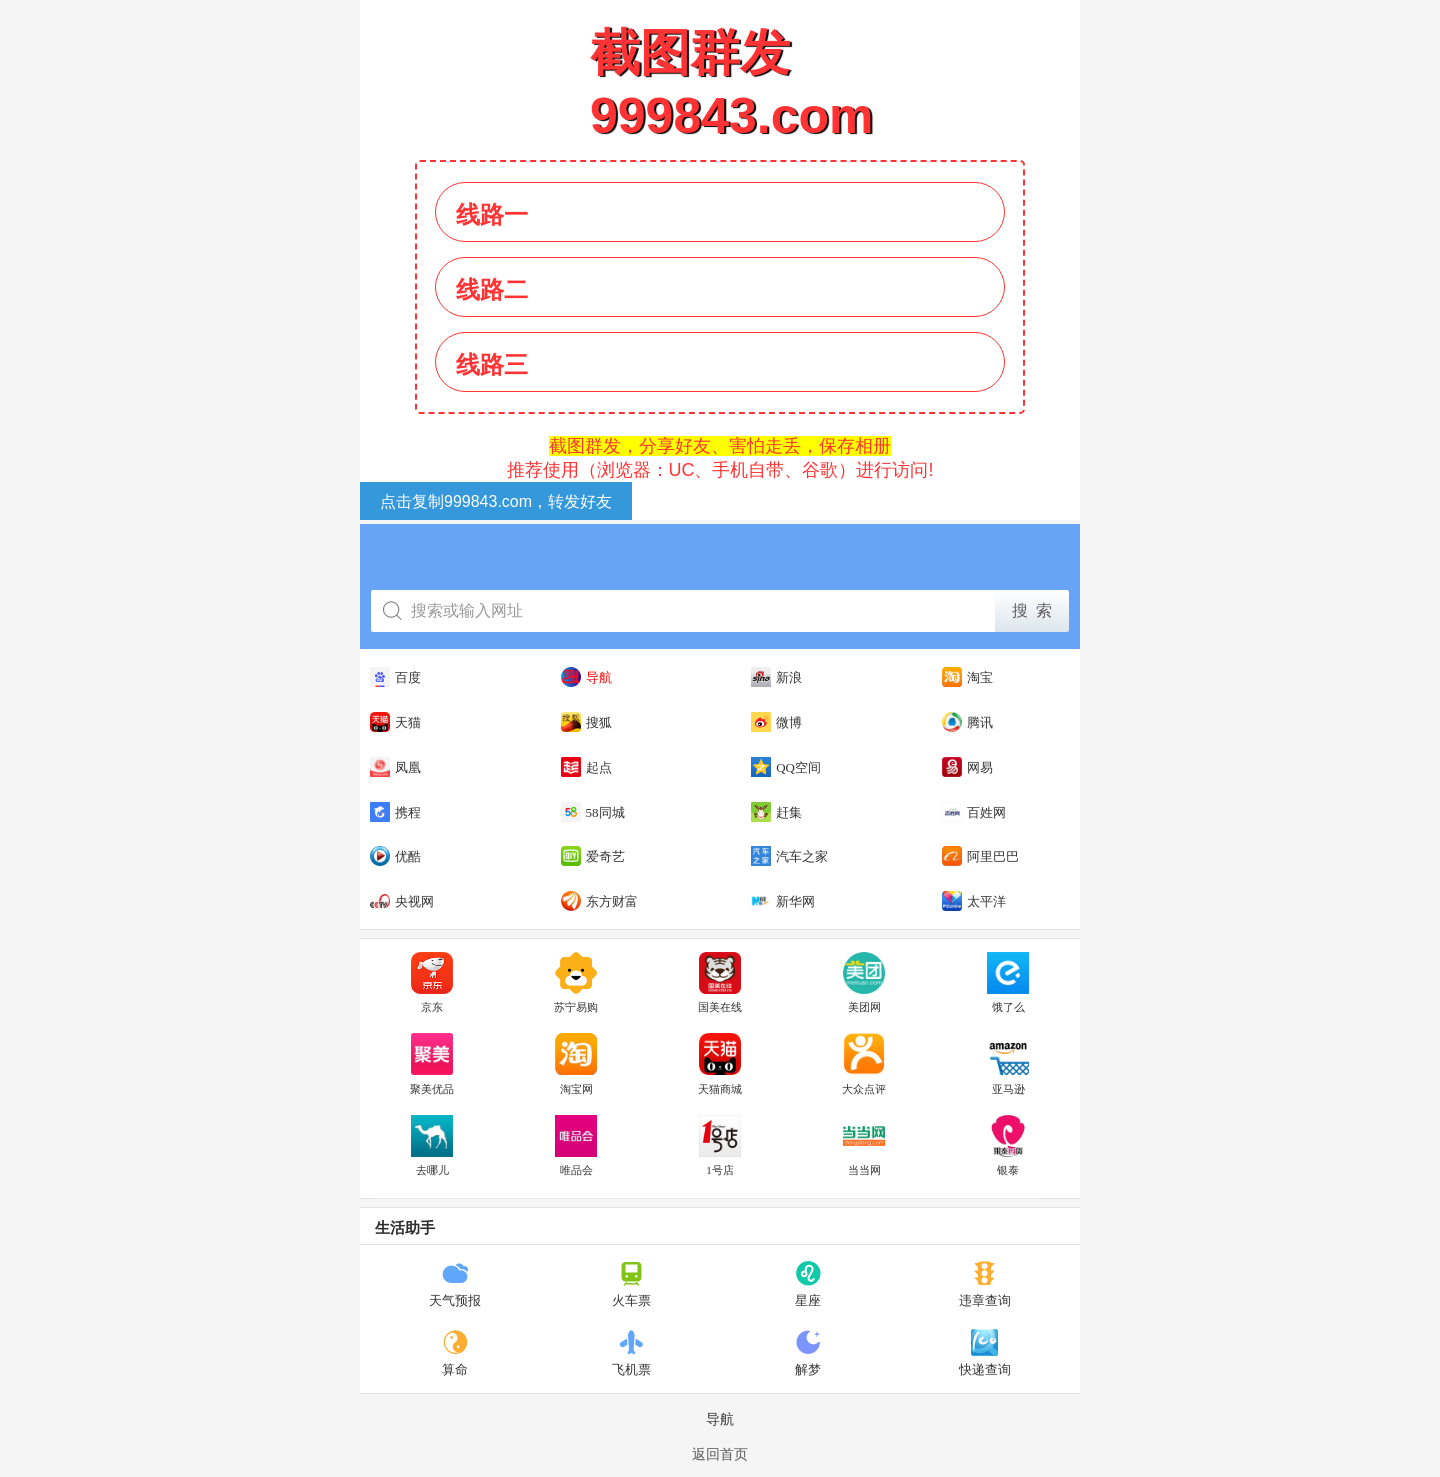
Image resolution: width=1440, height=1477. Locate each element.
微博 (776, 722)
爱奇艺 (593, 856)
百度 (395, 677)
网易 (967, 767)
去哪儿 (432, 1146)
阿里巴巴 (980, 856)
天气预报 (455, 1284)
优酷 (395, 856)
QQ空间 (786, 767)
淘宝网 (576, 1064)
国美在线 (720, 983)
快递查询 (985, 1353)
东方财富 (599, 901)
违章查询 (985, 1284)
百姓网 (974, 812)
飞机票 (631, 1353)
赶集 (776, 812)
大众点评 (864, 1064)
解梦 (808, 1353)
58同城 (593, 812)
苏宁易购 (576, 983)
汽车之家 (789, 856)
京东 (432, 983)
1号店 (720, 1146)
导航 (586, 677)
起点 (586, 767)
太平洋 (974, 901)
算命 (455, 1353)
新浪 (776, 677)
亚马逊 (1008, 1064)
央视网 (402, 901)
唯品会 (576, 1146)
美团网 (864, 983)
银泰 (1008, 1146)
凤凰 (395, 767)
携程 (395, 812)
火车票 (631, 1284)
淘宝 (967, 677)
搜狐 (586, 722)
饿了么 (1008, 983)
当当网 (864, 1146)
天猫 (395, 722)
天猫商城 (720, 1064)
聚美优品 (432, 1064)
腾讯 (967, 722)
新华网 (783, 901)
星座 (808, 1284)
